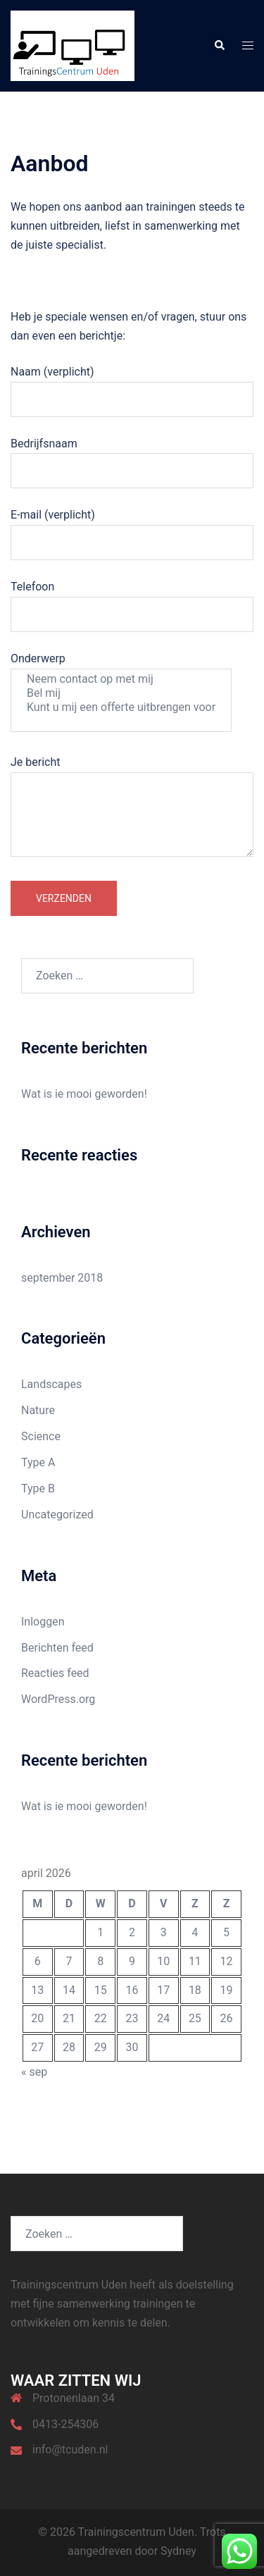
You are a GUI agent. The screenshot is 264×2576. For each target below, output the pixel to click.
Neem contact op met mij (121, 679)
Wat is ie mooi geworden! (84, 1094)
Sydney (178, 2551)
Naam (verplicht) (132, 385)
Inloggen (43, 1621)
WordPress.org (58, 1699)
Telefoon (132, 600)
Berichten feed (57, 1647)
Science (41, 1436)
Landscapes (51, 1384)
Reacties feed (55, 1673)
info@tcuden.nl (70, 2449)
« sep (34, 2072)
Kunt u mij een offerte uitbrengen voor (121, 707)
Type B (38, 1488)
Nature (38, 1410)
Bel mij (121, 693)
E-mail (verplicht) (132, 528)
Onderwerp (121, 692)
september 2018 (62, 1277)
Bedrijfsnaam (132, 457)
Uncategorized (57, 1514)
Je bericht (132, 807)
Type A (38, 1462)
